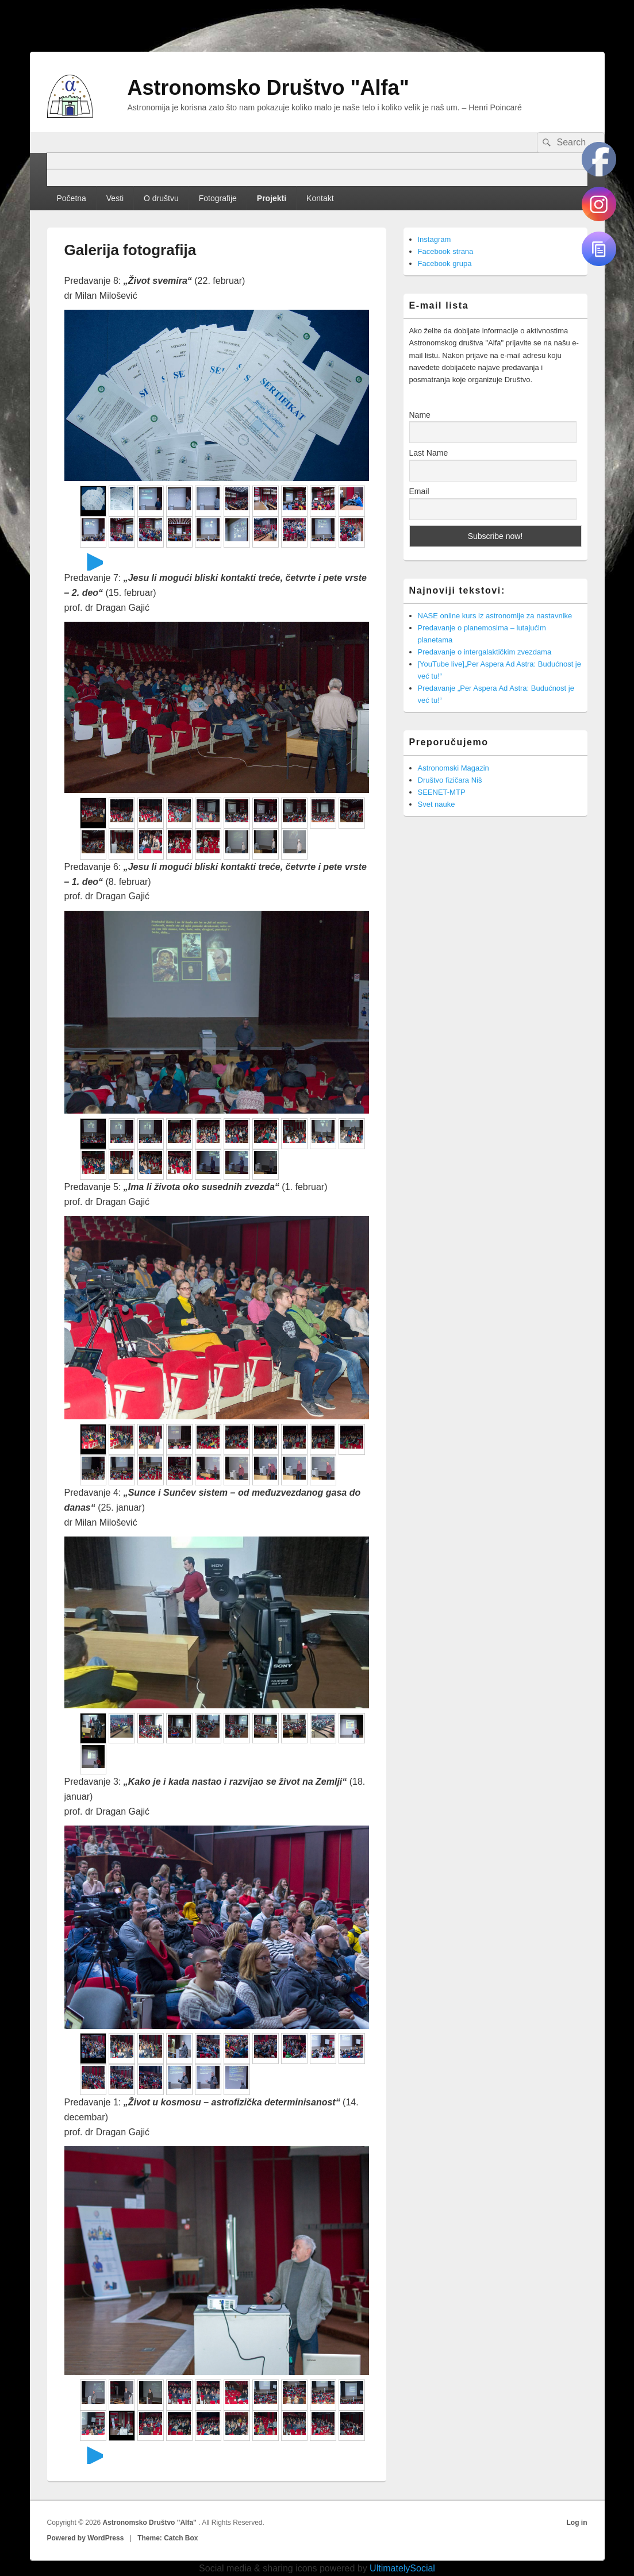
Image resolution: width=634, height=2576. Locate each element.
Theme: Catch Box (167, 2538)
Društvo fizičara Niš (450, 780)
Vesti (115, 198)
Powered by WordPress (85, 2538)
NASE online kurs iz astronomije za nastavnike (495, 615)
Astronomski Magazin (453, 768)
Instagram (434, 239)
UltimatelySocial (402, 2568)
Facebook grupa (445, 263)
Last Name (428, 452)
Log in (577, 2523)
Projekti (271, 198)
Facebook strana (446, 251)
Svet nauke (436, 804)
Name (420, 414)
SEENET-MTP (442, 792)
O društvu (161, 198)
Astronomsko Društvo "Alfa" (268, 87)
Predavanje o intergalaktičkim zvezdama (485, 652)
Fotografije (218, 198)
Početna (71, 198)
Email (419, 491)
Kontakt (319, 198)
